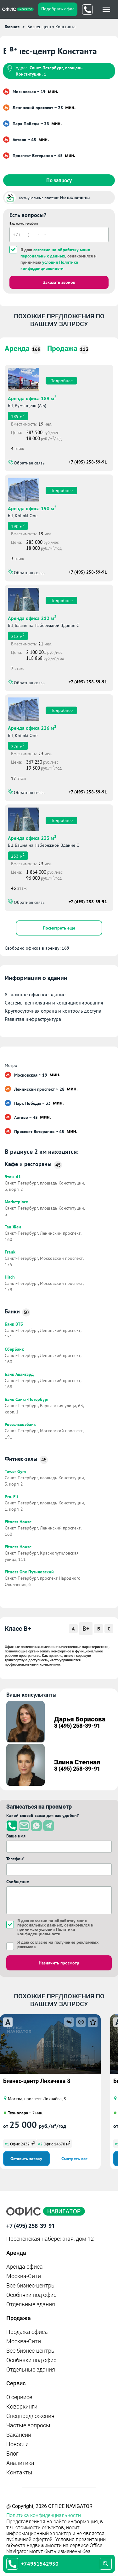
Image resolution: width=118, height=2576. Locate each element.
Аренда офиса (24, 2266)
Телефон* (15, 1859)
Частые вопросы (28, 2425)
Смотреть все (74, 2158)
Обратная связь (29, 462)
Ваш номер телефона (23, 223)
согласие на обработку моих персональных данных (52, 1923)
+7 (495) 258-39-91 (88, 462)
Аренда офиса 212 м (32, 617)
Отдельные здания (30, 2304)
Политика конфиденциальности (43, 2515)
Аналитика (20, 2463)
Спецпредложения (30, 2416)
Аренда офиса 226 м (32, 727)
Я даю (57, 1944)
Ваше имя (15, 1836)
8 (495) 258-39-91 (77, 1725)
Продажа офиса (27, 2332)
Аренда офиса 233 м (32, 837)
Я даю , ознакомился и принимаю (58, 259)
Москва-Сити (23, 2276)
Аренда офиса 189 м (32, 398)
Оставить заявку (26, 2158)
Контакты (19, 2472)
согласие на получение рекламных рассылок (57, 1944)
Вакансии (18, 2434)
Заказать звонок (59, 282)
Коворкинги (21, 2406)
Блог (12, 2453)
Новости (17, 2444)
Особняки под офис (31, 2295)
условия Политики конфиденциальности (46, 1932)
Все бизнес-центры (31, 2285)
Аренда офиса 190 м (32, 508)
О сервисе (19, 2397)
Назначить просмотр (59, 1963)
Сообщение (17, 1881)
